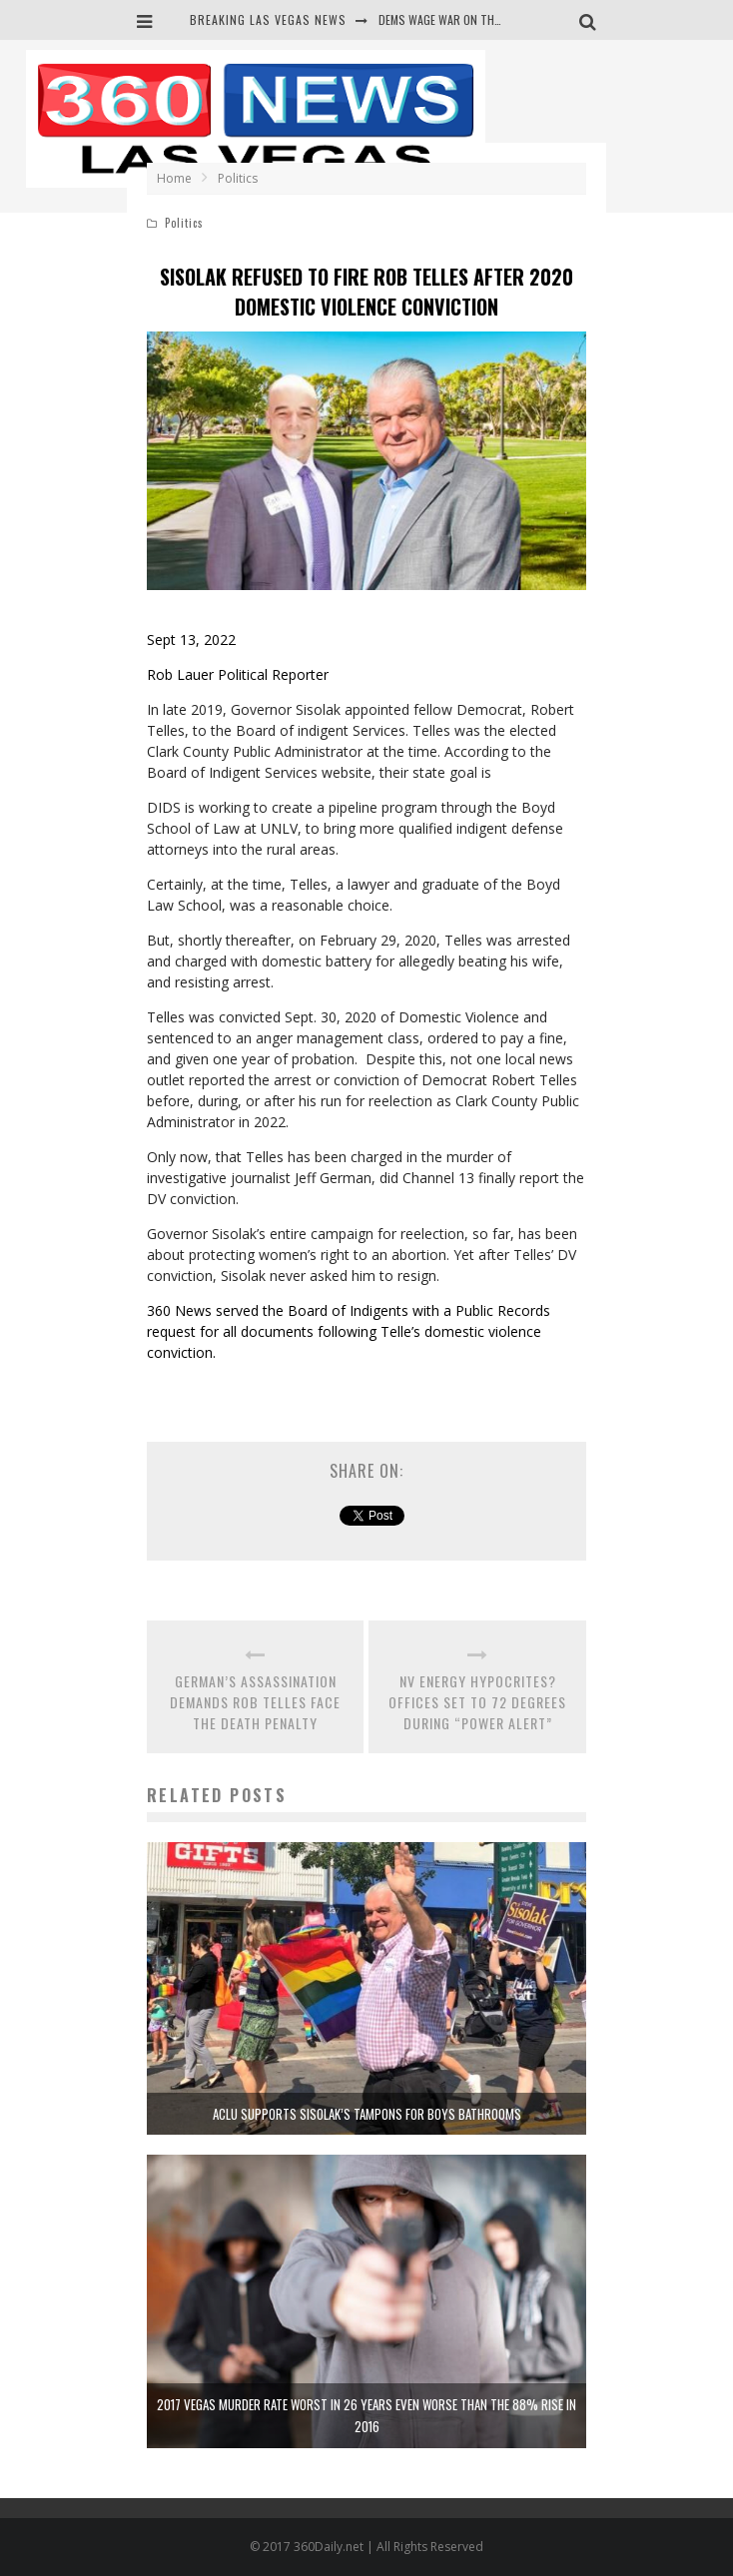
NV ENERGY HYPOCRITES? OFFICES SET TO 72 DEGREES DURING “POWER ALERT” (477, 1701)
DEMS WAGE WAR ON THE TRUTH (457, 19)
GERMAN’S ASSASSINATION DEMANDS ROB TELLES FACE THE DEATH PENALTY (255, 1701)
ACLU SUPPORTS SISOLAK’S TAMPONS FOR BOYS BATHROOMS (367, 2114)
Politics (184, 223)
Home (174, 178)
